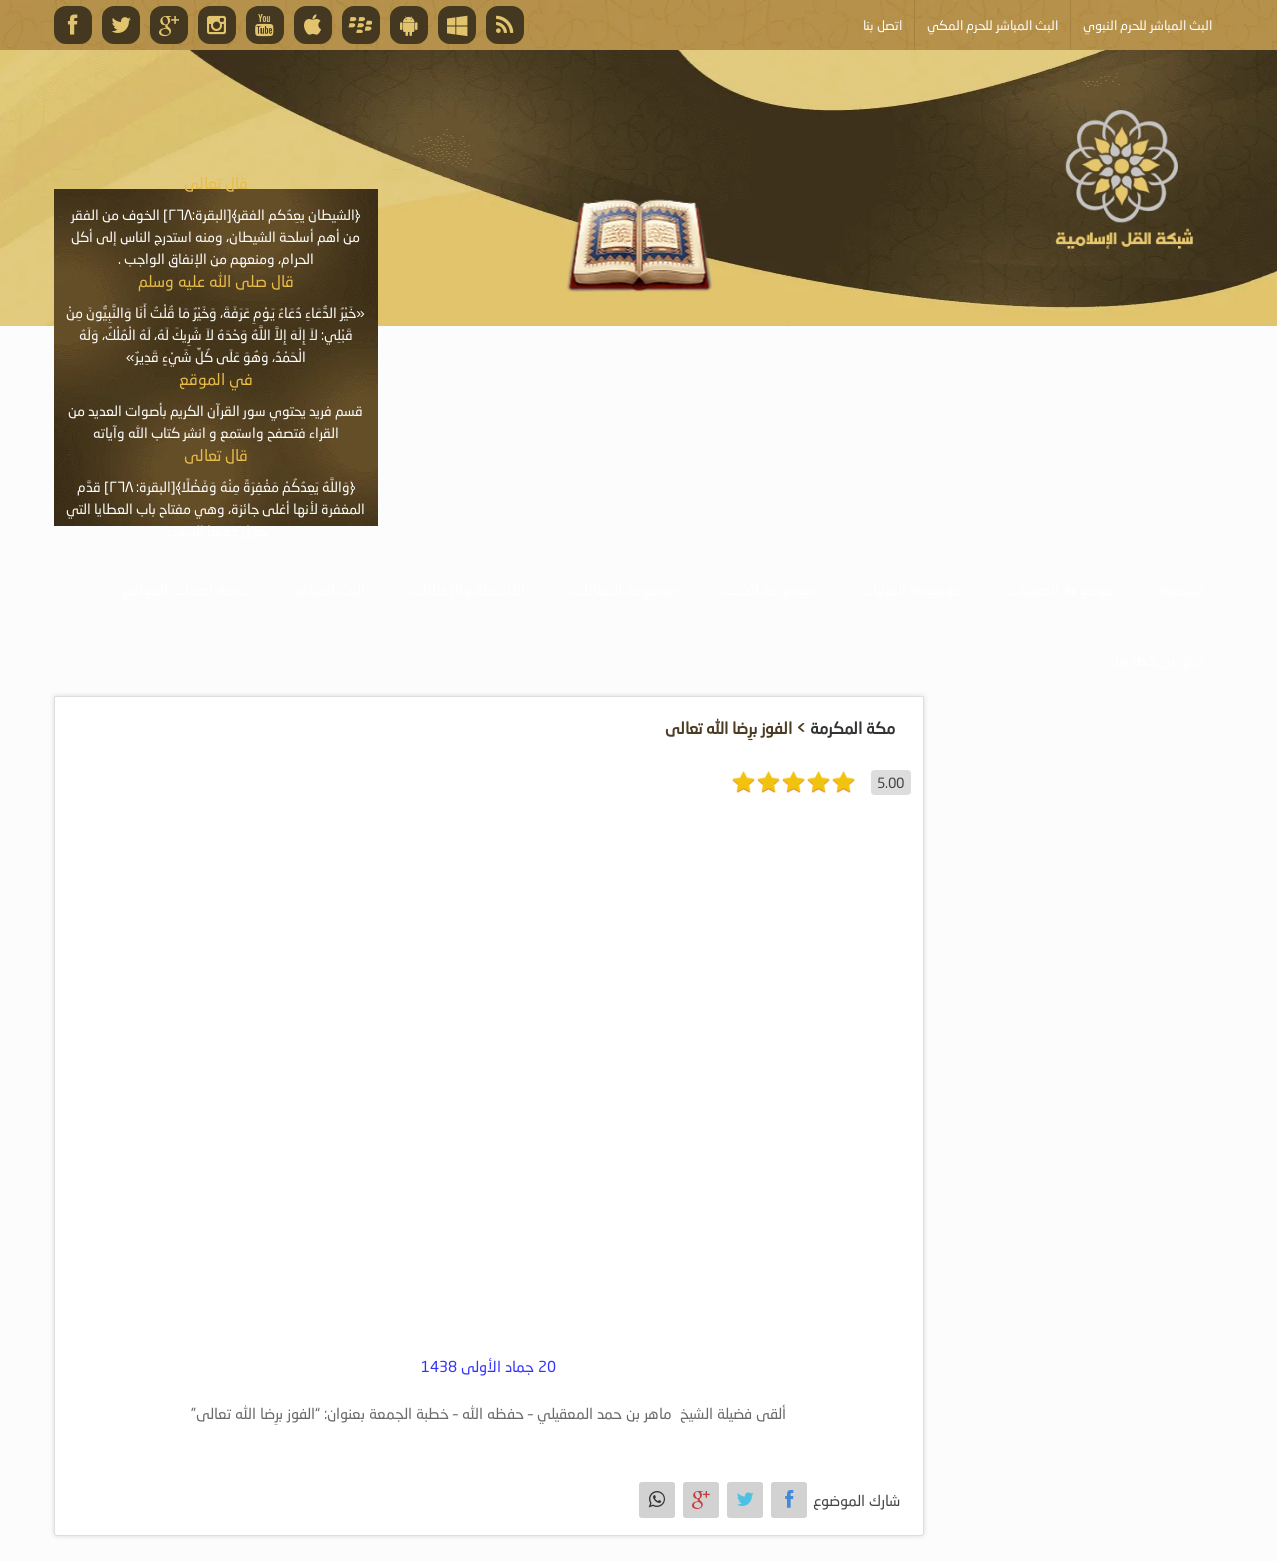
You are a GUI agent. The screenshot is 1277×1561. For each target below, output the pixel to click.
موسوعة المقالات (624, 589)
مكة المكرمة (852, 727)
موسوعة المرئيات (911, 589)
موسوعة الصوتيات (1061, 589)
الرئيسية (1182, 589)
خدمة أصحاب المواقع (186, 589)
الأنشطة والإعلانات (467, 589)
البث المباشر (330, 589)
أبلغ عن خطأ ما (1159, 660)
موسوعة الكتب (769, 589)
